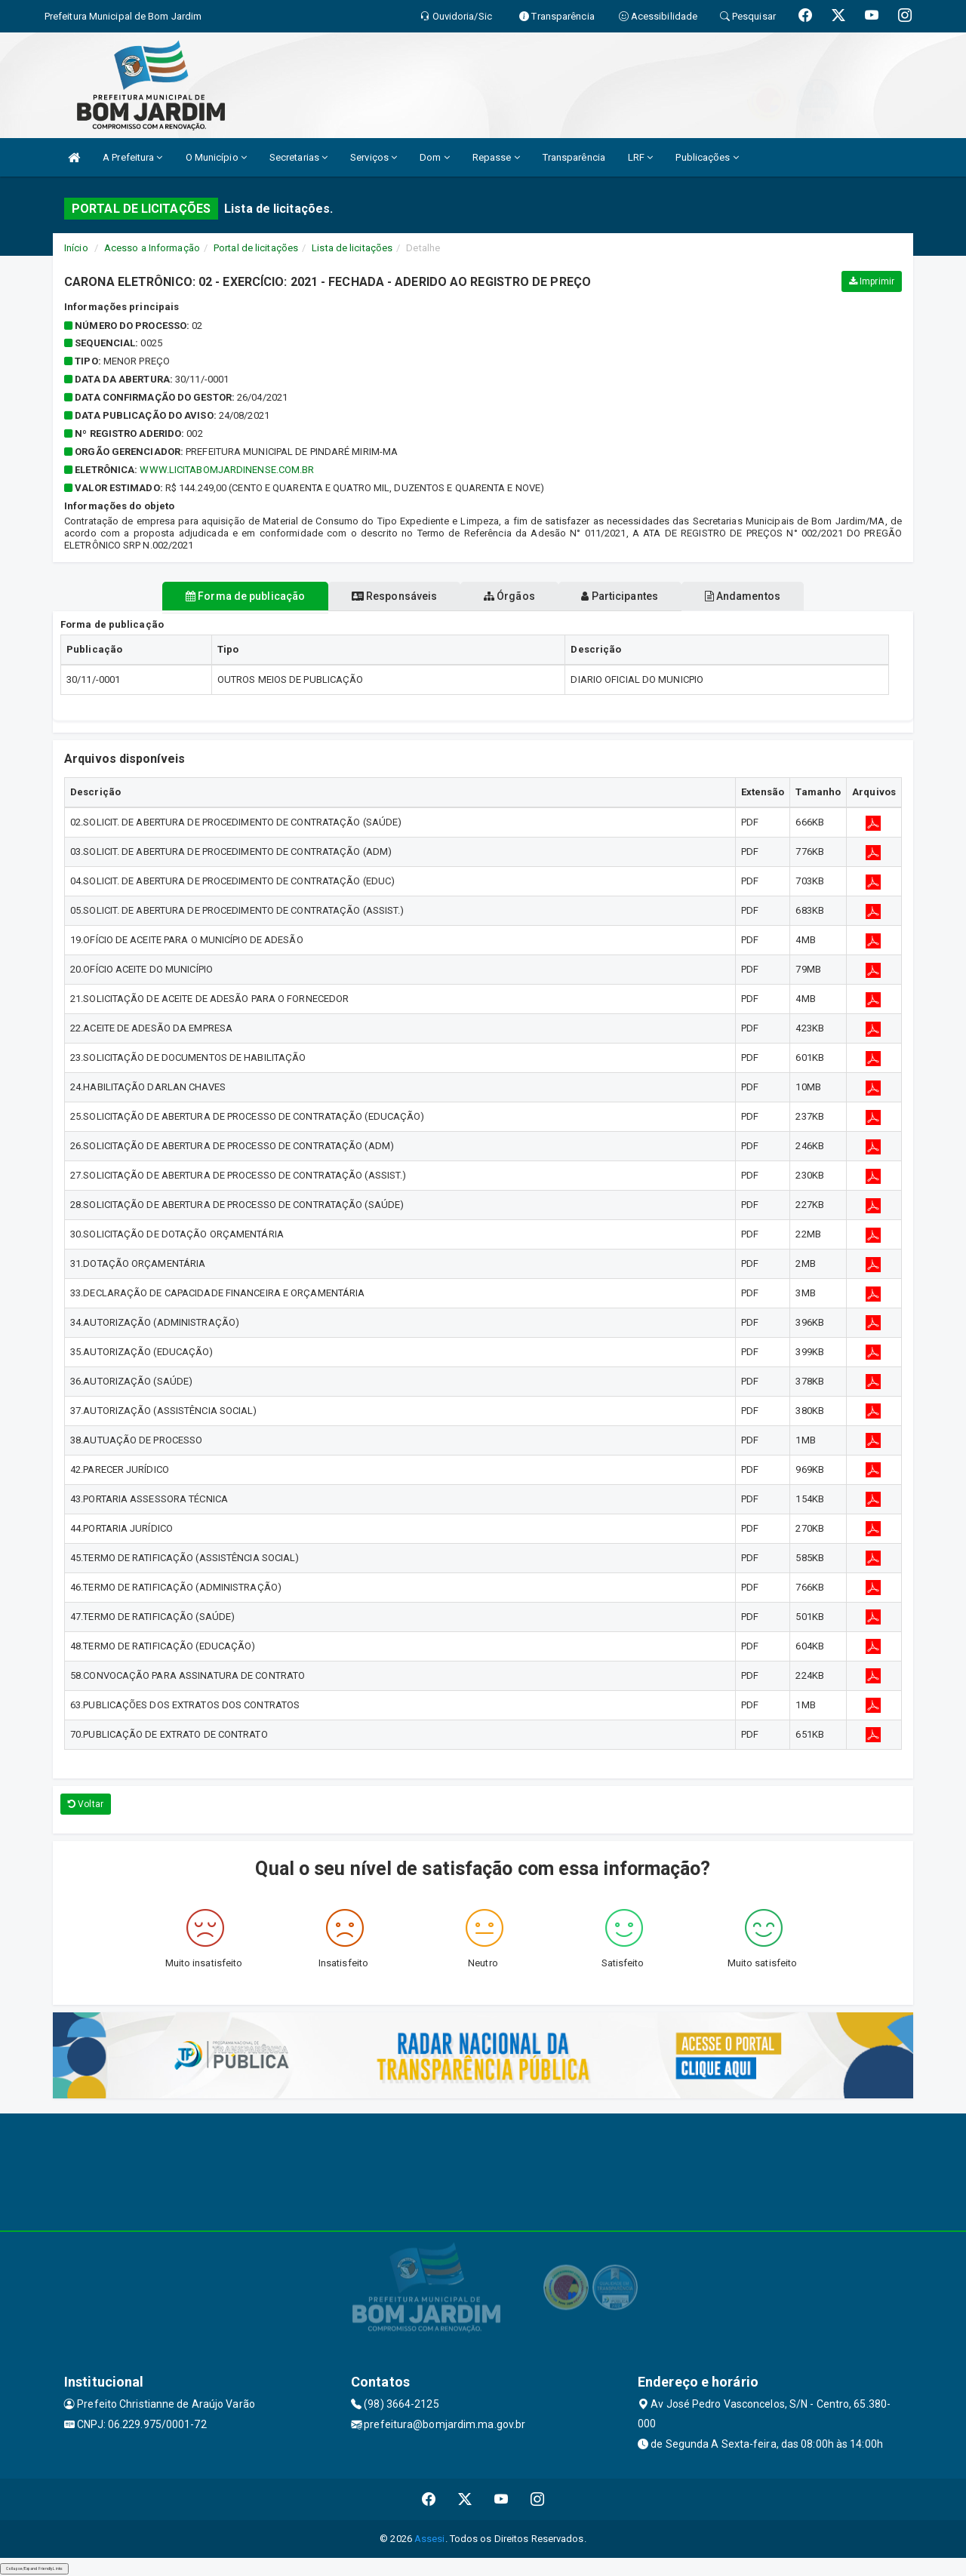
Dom (435, 157)
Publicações (706, 157)
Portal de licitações (256, 248)
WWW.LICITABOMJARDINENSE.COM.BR (227, 469)
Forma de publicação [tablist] (211, 596)
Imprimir (871, 281)
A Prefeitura (132, 157)
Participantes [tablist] (636, 596)
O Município (216, 157)
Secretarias (298, 157)
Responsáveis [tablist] (377, 596)
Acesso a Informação (152, 248)
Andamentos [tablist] (776, 596)
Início (76, 248)
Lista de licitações (352, 248)
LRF (641, 157)
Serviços (373, 157)
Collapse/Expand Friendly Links (34, 2568)
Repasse (496, 157)
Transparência (574, 157)
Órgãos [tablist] (509, 596)
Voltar (85, 1804)
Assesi (429, 2538)
